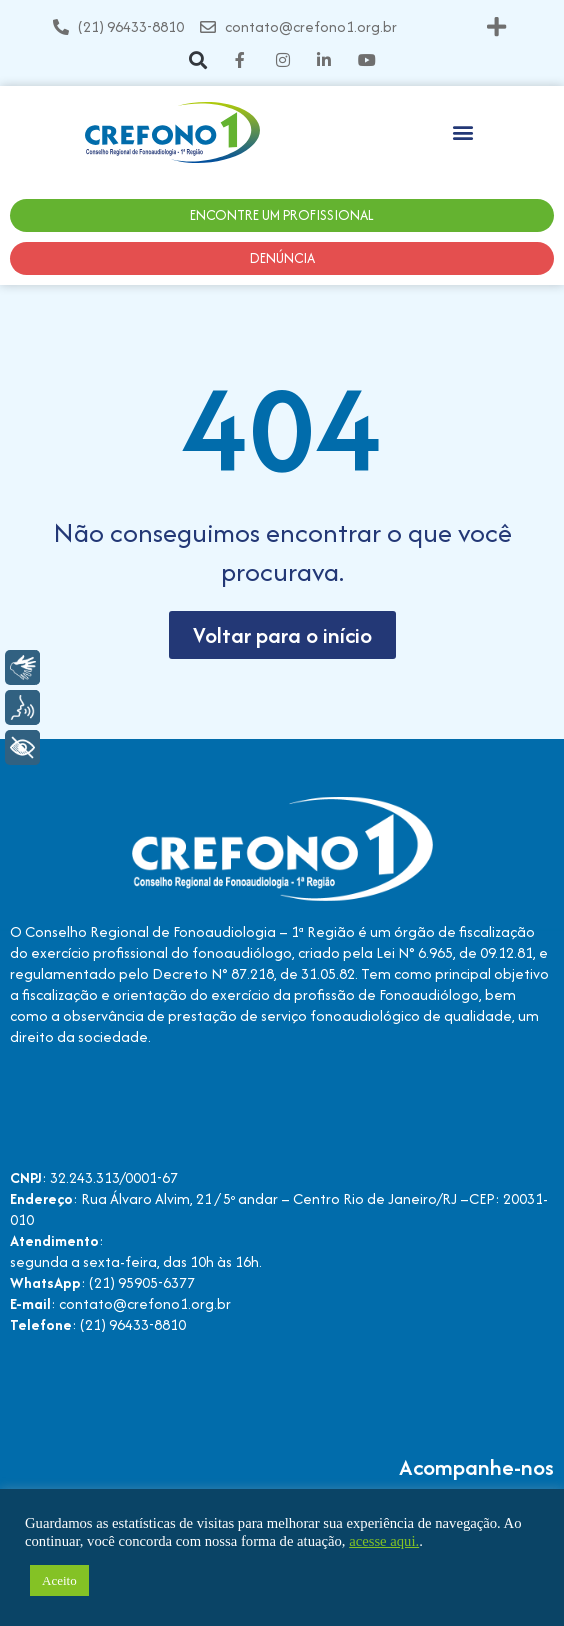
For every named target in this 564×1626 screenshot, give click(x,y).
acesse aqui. (384, 1541)
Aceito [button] (59, 1580)
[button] (496, 26)
